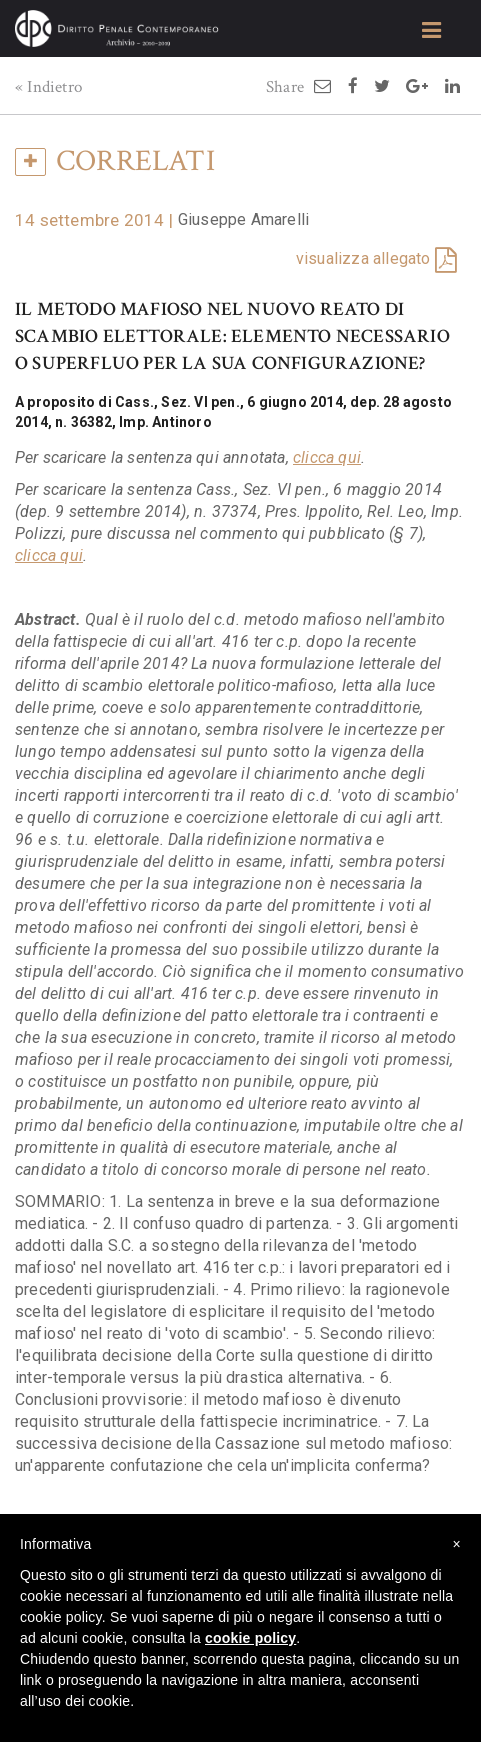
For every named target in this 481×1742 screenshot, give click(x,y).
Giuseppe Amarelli (243, 219)
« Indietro (48, 87)
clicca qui (327, 457)
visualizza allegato (363, 258)
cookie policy (250, 1638)
